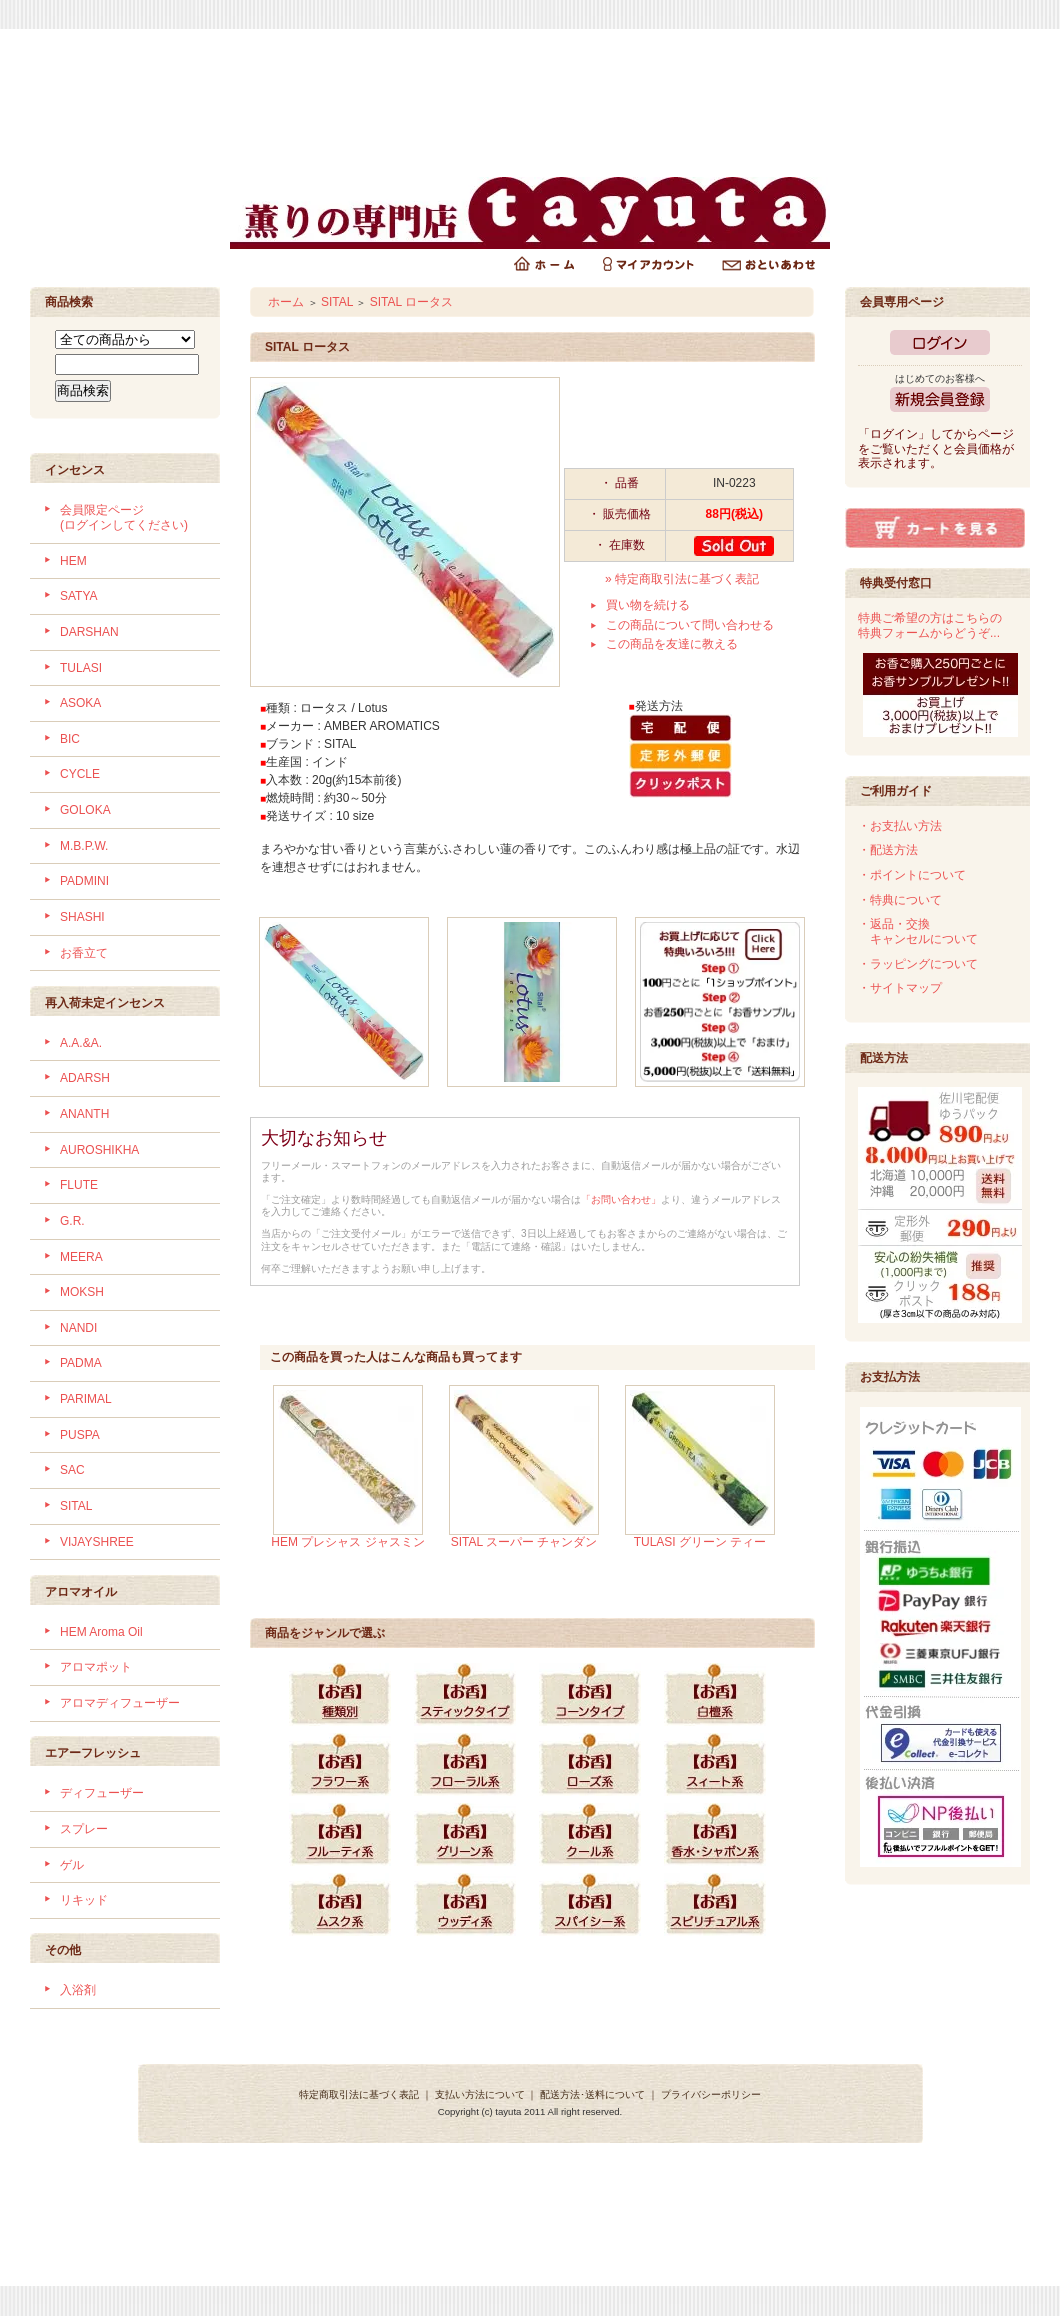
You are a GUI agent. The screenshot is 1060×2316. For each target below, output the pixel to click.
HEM (73, 561)
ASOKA (80, 703)
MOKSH (82, 1292)
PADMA (81, 1363)
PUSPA (80, 1435)
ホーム (286, 302)
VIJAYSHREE (97, 1542)
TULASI (81, 668)
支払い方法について (480, 2094)
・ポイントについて (912, 875)
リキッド (84, 1900)
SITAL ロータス (411, 302)
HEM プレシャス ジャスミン (347, 1542)
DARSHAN (89, 632)
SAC (72, 1470)
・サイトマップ (900, 988)
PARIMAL (86, 1399)
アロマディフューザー (120, 1703)
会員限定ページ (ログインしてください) (124, 517)
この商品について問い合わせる (690, 625)
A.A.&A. (81, 1043)
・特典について (900, 900)
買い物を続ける (648, 605)
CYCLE (80, 774)
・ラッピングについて (918, 964)
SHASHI (82, 917)
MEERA (81, 1257)
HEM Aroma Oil (101, 1632)
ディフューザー (102, 1793)
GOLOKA (85, 810)
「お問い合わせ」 (621, 1199)
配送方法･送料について (592, 2094)
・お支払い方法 (900, 826)
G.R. (72, 1221)
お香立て (84, 953)
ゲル (72, 1865)
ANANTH (84, 1114)
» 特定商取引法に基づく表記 (682, 579)
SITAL (76, 1506)
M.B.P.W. (84, 846)
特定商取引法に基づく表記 (359, 2094)
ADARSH (85, 1078)
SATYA (79, 596)
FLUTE (79, 1185)
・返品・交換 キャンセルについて (918, 931)
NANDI (78, 1328)
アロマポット (96, 1667)
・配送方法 (888, 850)
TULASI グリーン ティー (700, 1542)
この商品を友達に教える (672, 644)
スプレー (84, 1829)
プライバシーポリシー (711, 2094)
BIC (70, 739)
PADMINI (84, 881)
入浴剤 (78, 1990)
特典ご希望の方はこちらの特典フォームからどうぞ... (930, 625)
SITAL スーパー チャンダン (524, 1542)
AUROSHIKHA (99, 1150)
